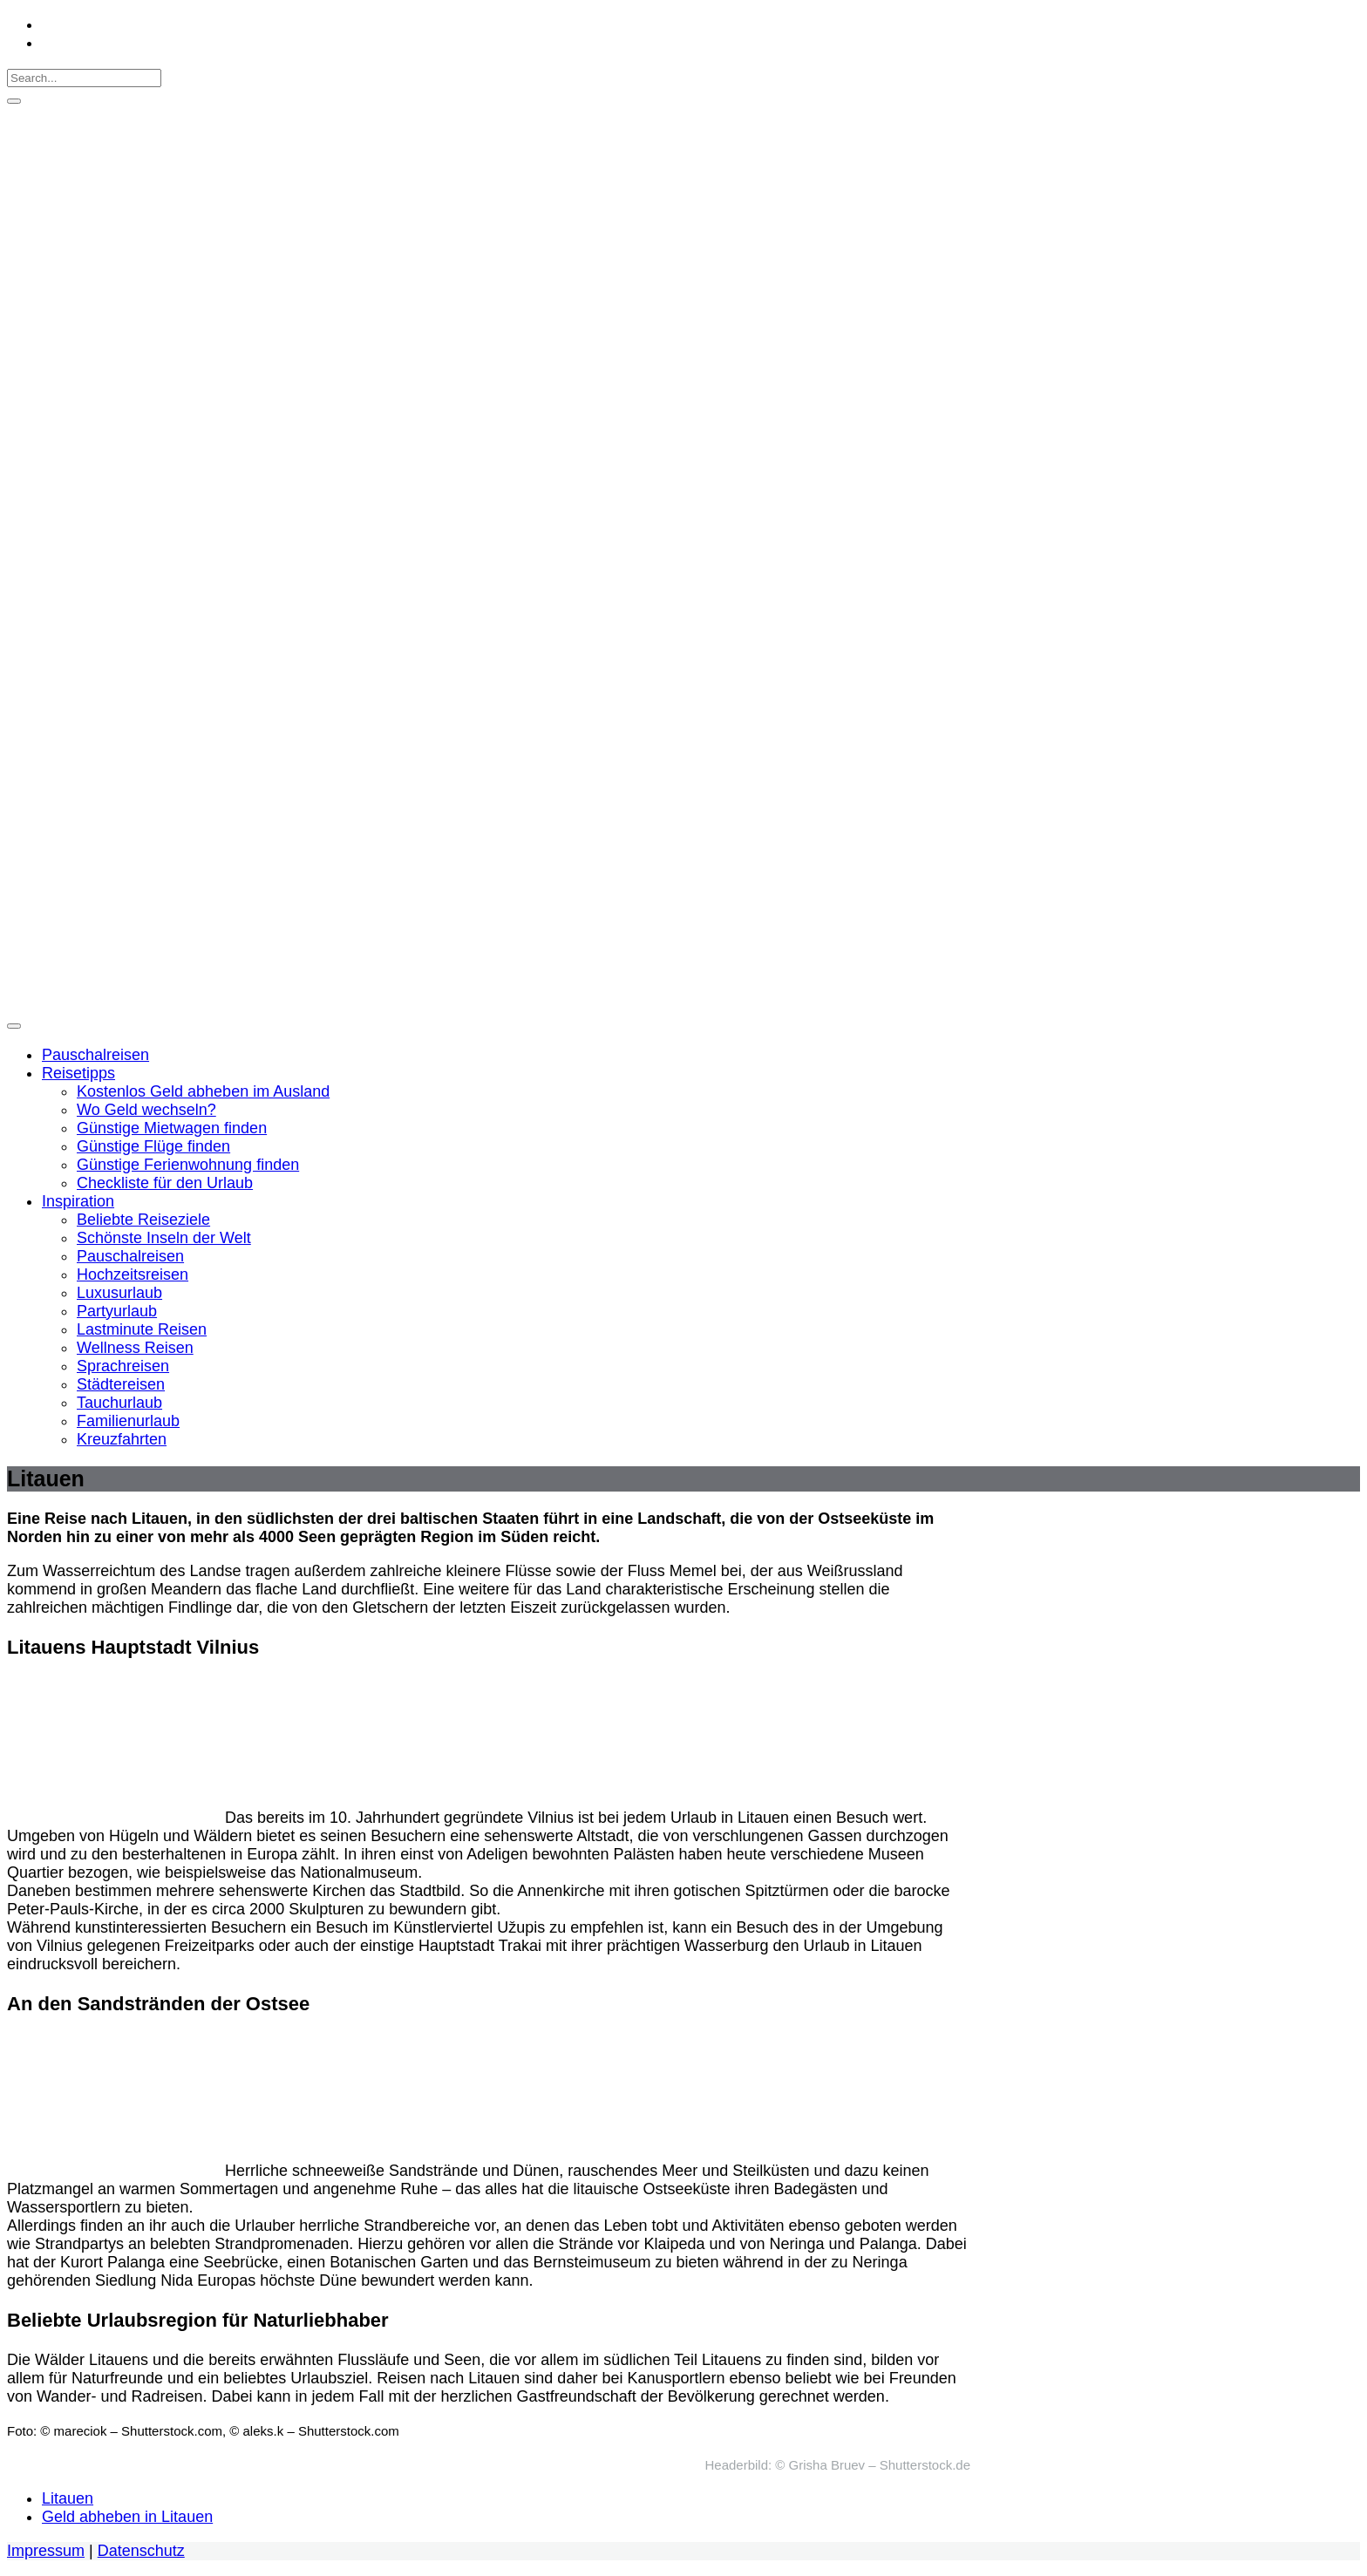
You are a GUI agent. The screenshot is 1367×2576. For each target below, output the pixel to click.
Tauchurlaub (119, 1402)
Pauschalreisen (95, 1055)
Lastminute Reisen (142, 1329)
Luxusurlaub (119, 1293)
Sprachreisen (123, 1366)
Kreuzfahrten (122, 1439)
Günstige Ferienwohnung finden (188, 1164)
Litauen (67, 2498)
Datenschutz (141, 2550)
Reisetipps (78, 1073)
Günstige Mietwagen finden (172, 1128)
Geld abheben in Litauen (127, 2516)
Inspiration (78, 1201)
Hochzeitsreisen (132, 1274)
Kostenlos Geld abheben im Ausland (203, 1091)
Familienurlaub (128, 1421)
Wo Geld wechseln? (146, 1109)
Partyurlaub (117, 1311)
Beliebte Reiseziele (143, 1219)
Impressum (46, 2550)
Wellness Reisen (135, 1347)
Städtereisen (121, 1384)
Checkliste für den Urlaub (165, 1183)
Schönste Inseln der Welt (164, 1238)
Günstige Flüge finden (153, 1146)
